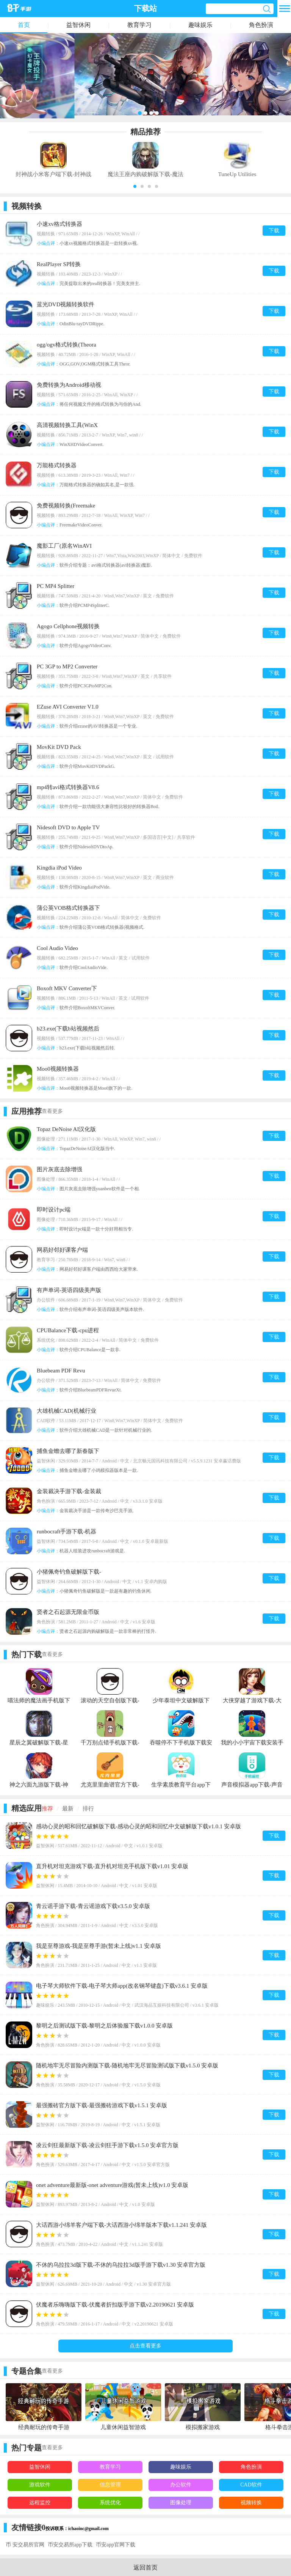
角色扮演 (261, 25)
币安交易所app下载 (70, 2545)
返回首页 (145, 2567)
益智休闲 (78, 25)
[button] (134, 186)
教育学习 (139, 25)
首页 (24, 25)
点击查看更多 (145, 2346)
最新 (68, 1809)
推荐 (47, 1809)
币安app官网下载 (115, 2545)
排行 (88, 1809)
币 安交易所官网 (25, 2545)
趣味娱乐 (200, 25)
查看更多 (52, 1111)
